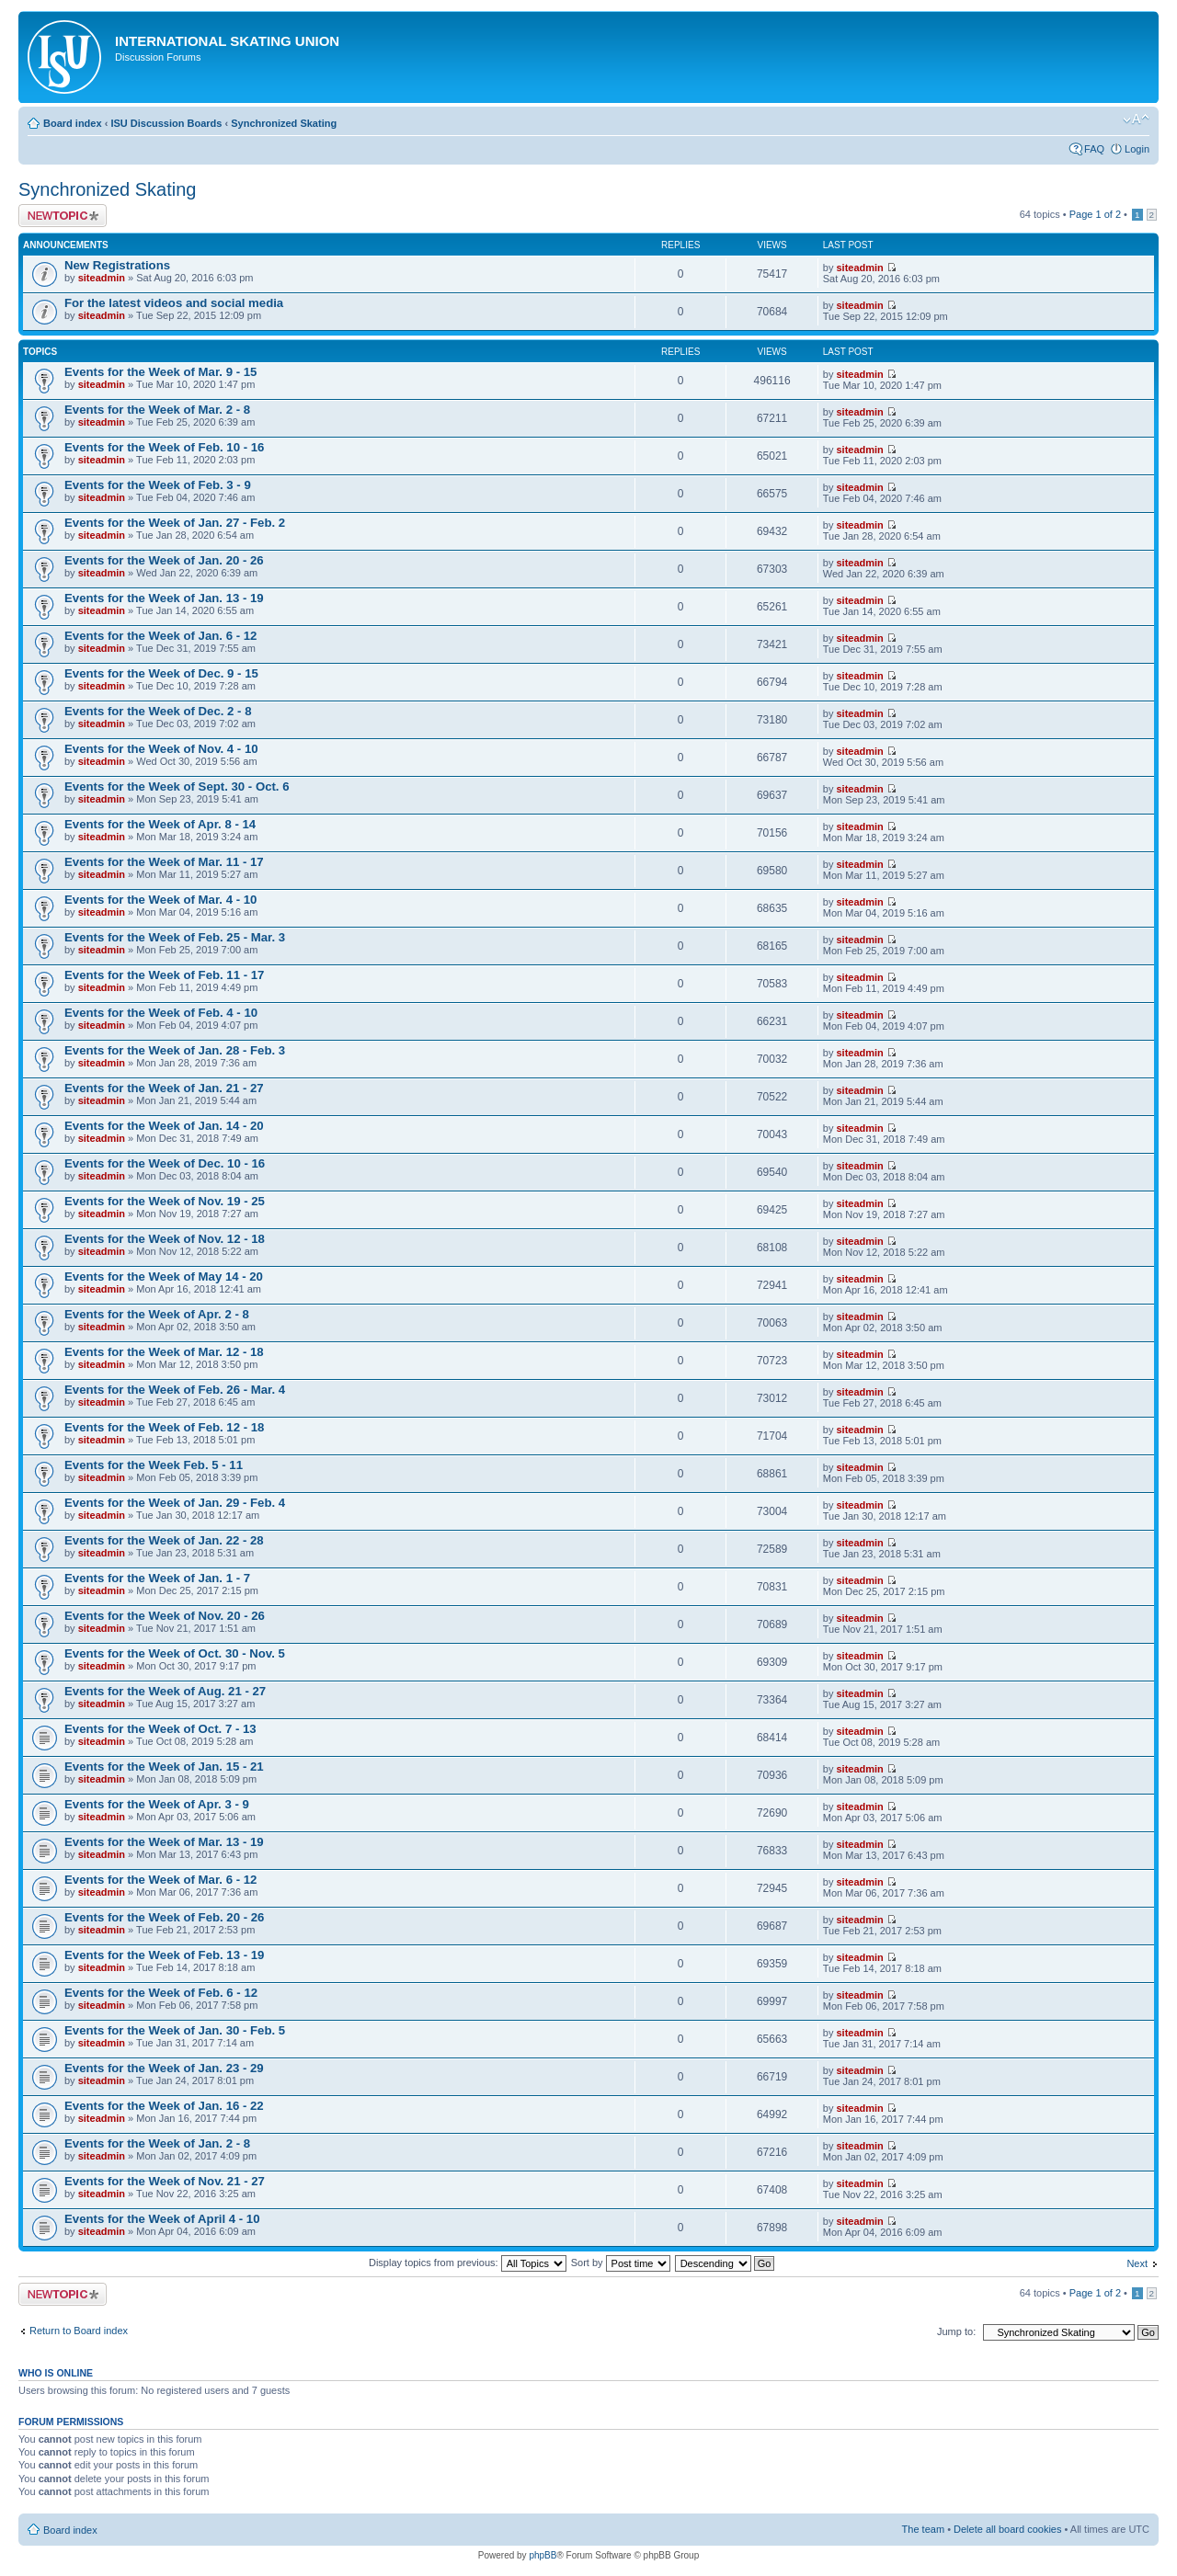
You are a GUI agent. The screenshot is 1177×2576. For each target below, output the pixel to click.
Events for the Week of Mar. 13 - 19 (164, 1842)
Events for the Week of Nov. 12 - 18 (164, 1239)
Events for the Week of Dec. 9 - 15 (161, 673)
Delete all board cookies (1007, 2529)
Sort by (620, 2262)
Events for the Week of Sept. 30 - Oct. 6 (177, 786)
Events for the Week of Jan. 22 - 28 (164, 1540)
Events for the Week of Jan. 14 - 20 (164, 1126)
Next (1137, 2263)
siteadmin (101, 277)
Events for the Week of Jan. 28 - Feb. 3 (174, 1050)
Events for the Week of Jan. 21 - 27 (164, 1088)
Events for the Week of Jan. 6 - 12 (160, 636)
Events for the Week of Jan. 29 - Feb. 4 (174, 1503)
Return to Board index (78, 2330)
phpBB (542, 2555)
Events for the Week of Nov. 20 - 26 (164, 1616)
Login (1137, 148)
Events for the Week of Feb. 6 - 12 (160, 1993)
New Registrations (117, 265)
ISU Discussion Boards (166, 123)
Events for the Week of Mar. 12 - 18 (164, 1352)
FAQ (1094, 148)
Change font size (1136, 119)
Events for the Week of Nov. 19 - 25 (164, 1201)
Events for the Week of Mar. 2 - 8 (157, 409)
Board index (72, 123)
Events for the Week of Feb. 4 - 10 (160, 1013)
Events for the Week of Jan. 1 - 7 (157, 1578)
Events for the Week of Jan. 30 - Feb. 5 (174, 2030)
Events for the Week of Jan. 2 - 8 (157, 2143)
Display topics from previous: (467, 2262)
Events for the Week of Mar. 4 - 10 (160, 899)
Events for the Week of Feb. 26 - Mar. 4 (174, 1389)
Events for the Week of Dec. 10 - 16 (164, 1163)
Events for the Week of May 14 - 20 (163, 1276)
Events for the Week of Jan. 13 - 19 (164, 598)
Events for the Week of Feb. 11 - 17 (164, 975)
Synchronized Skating (284, 123)
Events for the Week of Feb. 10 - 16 (164, 447)
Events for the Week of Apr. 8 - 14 (160, 824)
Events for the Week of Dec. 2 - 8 (158, 711)
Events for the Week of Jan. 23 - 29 (164, 2068)
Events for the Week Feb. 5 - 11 (153, 1465)
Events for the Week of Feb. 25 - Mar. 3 (174, 937)
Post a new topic (62, 215)
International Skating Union (227, 41)
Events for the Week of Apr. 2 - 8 (156, 1314)
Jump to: (956, 2331)
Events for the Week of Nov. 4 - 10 (161, 749)
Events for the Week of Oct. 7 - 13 (160, 1729)
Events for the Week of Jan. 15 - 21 (164, 1766)
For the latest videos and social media (173, 303)
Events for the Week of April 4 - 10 (162, 2219)
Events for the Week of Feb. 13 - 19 (164, 1955)
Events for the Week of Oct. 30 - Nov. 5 (174, 1653)
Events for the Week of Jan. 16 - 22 (164, 2106)
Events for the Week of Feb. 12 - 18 (164, 1427)
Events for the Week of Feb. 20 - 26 (164, 1917)
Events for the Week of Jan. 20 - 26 (164, 560)
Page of (1095, 214)
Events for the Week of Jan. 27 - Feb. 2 (174, 523)
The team (923, 2529)
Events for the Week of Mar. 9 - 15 (160, 372)
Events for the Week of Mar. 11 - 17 (164, 862)
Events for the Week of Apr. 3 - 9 (156, 1804)
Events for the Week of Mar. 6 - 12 (160, 1879)
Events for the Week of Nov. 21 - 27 (164, 2181)
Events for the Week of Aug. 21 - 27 (165, 1691)
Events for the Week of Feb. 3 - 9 (157, 485)
